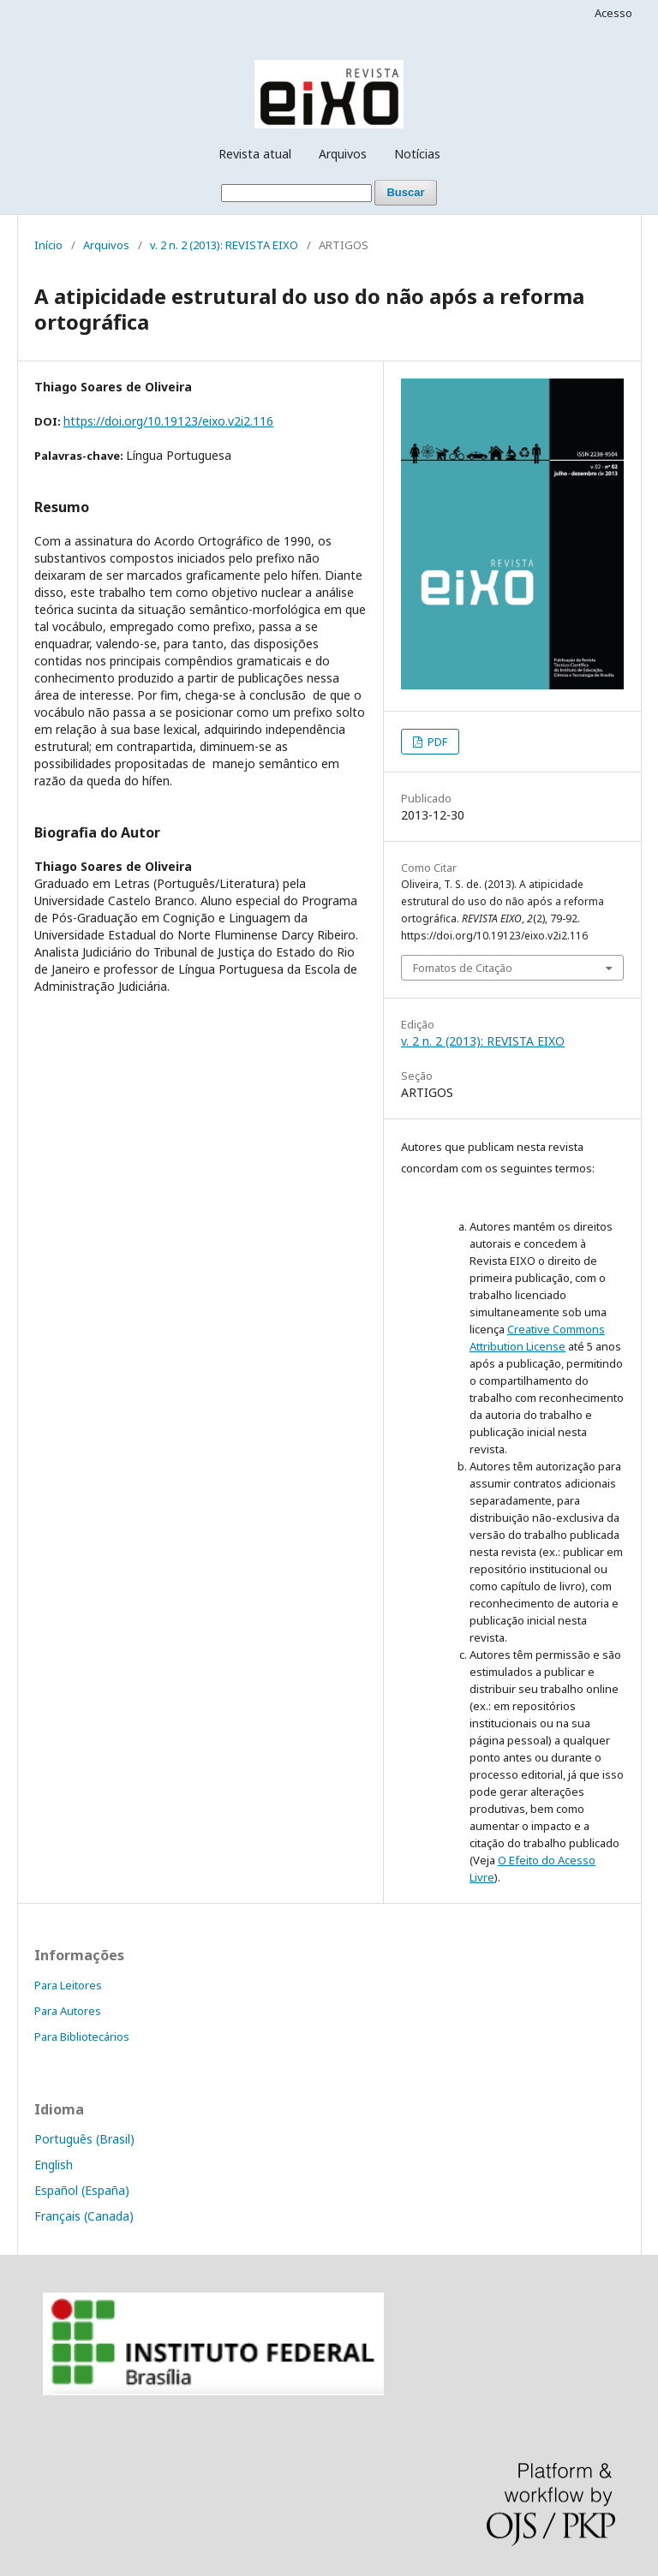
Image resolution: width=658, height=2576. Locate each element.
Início (48, 245)
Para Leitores (68, 1985)
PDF (436, 741)
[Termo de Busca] (296, 193)
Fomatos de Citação (462, 967)
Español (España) (81, 2190)
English (53, 2164)
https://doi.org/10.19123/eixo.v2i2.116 (168, 421)
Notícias (417, 154)
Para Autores (67, 2010)
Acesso (613, 13)
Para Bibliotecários (81, 2036)
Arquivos (343, 154)
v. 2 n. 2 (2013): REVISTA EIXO (224, 245)
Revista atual (254, 154)
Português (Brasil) (84, 2139)
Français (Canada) (84, 2216)
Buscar (405, 192)
